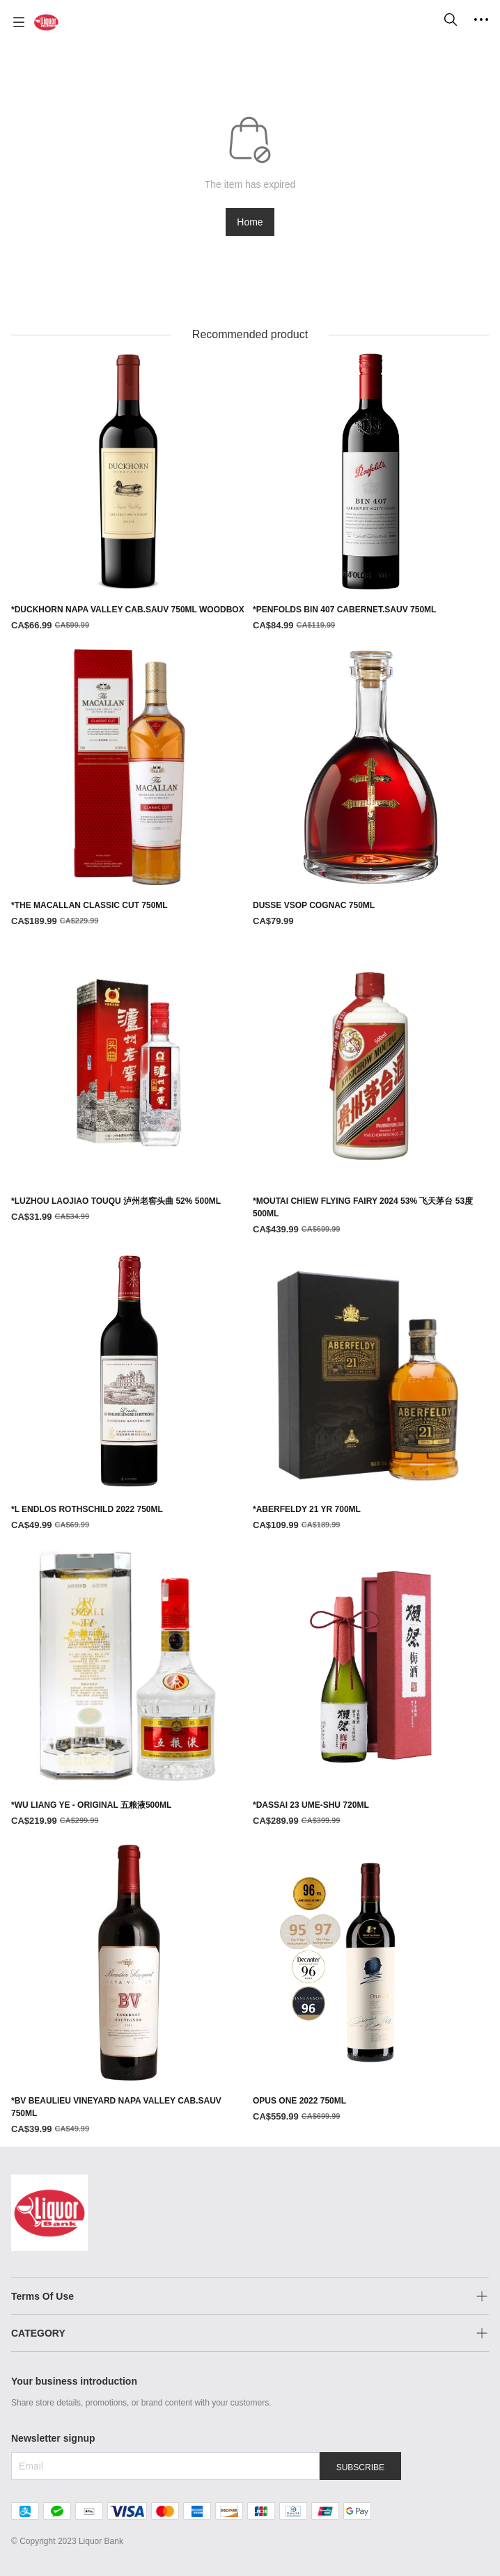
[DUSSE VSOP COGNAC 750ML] (371, 788)
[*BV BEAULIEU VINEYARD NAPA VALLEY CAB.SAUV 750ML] (129, 1990)
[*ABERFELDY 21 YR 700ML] (371, 1392)
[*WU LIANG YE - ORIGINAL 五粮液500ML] (129, 1688)
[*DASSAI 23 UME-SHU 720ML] (371, 1688)
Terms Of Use (42, 2296)
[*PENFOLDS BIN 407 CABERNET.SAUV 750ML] (371, 493)
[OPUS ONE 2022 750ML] (371, 1984)
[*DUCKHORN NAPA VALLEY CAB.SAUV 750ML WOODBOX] (129, 493)
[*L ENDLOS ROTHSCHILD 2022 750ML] (129, 1392)
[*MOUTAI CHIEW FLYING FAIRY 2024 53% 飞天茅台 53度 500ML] (371, 1091)
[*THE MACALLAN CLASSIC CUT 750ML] (129, 788)
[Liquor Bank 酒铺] (46, 22)
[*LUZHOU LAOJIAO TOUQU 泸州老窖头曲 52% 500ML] (129, 1084)
